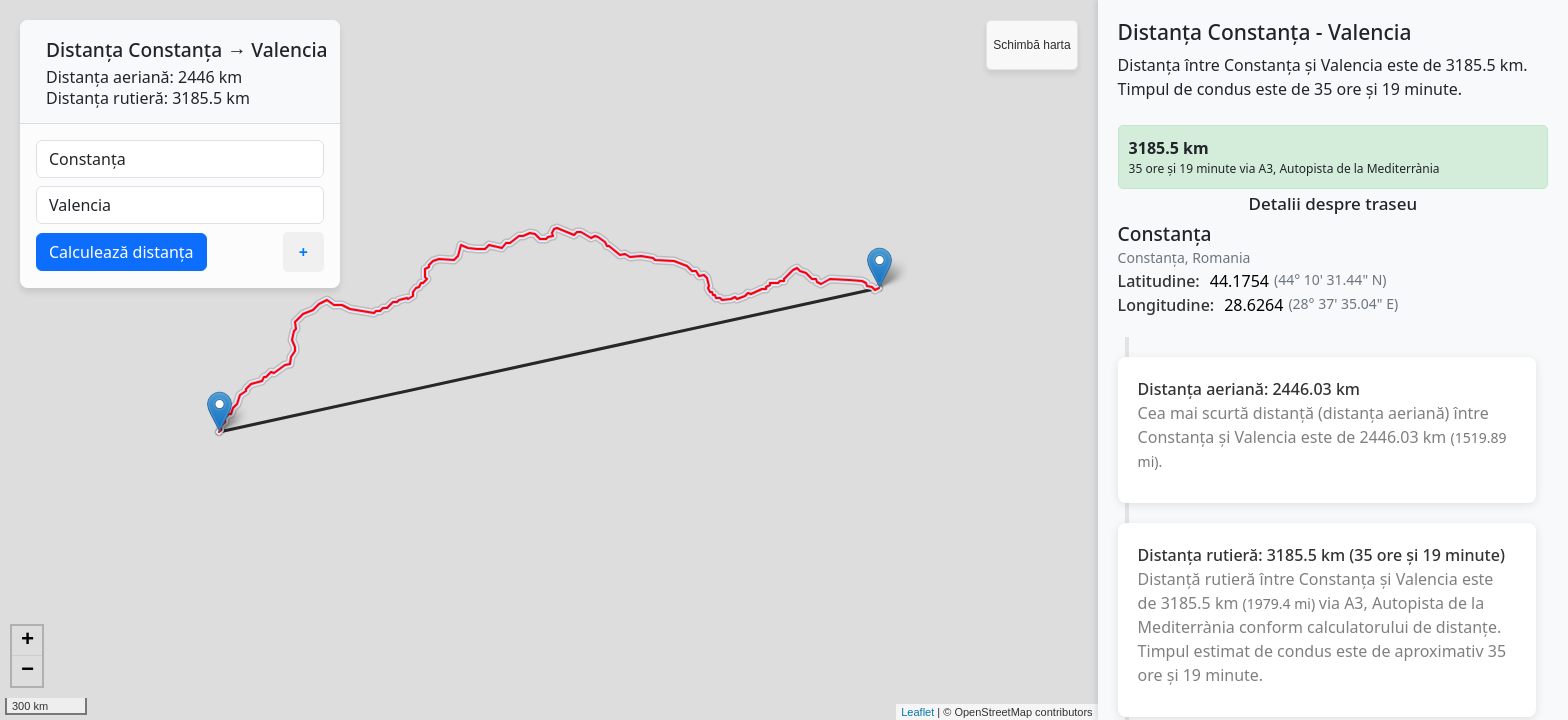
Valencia (289, 49)
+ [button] (27, 641)
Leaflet (917, 712)
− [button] (27, 671)
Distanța (84, 49)
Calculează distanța (121, 252)
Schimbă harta (1031, 45)
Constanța (175, 49)
